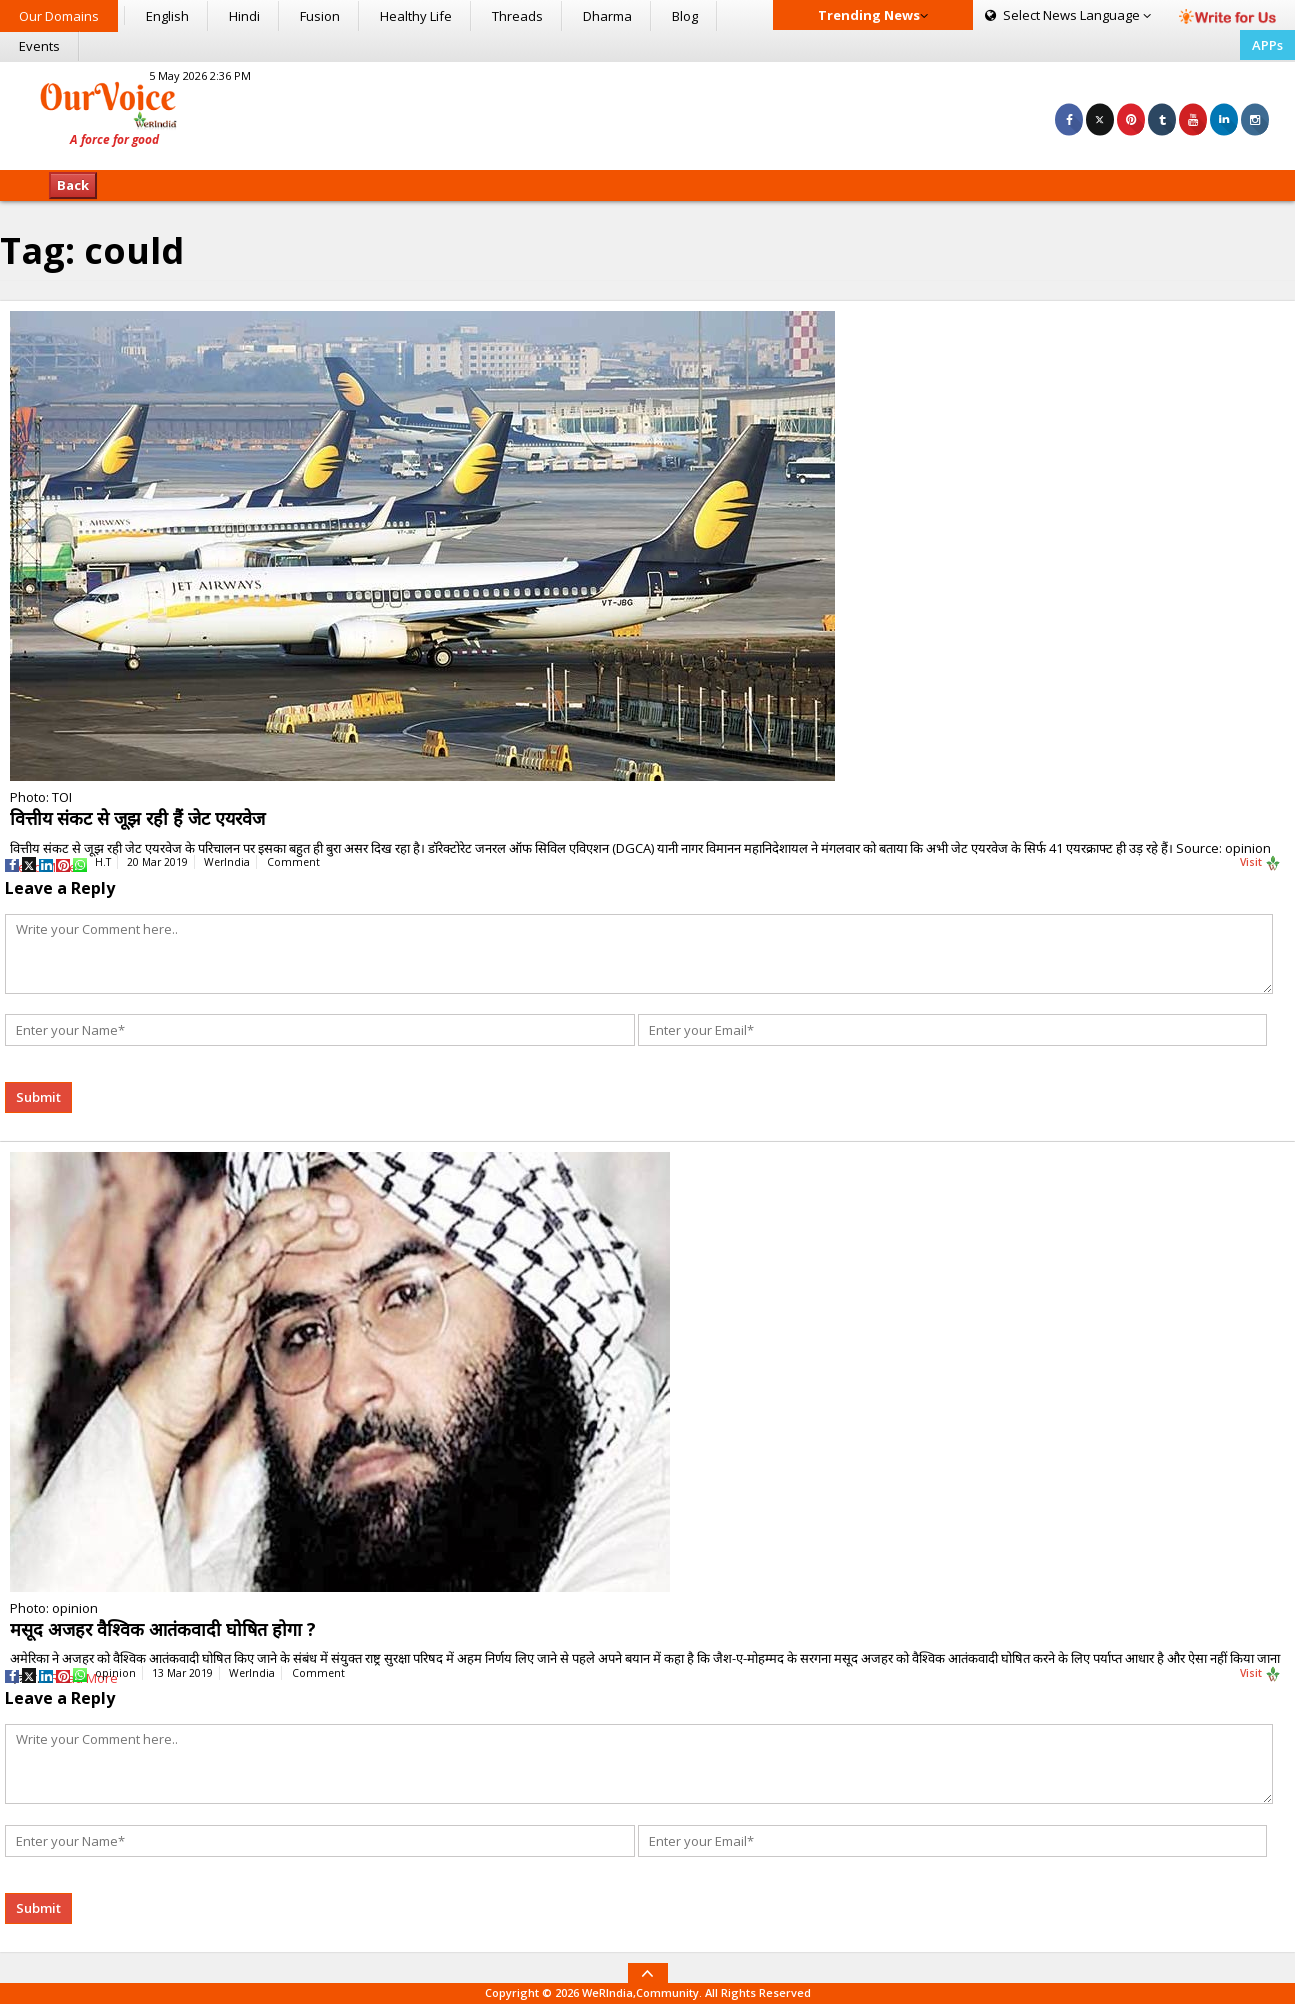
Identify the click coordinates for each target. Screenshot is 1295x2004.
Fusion (320, 16)
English (167, 16)
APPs (1267, 45)
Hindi (244, 16)
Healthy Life (416, 16)
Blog (685, 16)
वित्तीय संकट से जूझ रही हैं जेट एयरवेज (137, 818)
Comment (293, 862)
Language (1068, 15)
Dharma (607, 16)
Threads (517, 16)
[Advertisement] (647, 113)
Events (39, 46)
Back (73, 185)
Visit (1260, 863)
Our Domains (59, 16)
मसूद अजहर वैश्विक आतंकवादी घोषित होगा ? (163, 1629)
